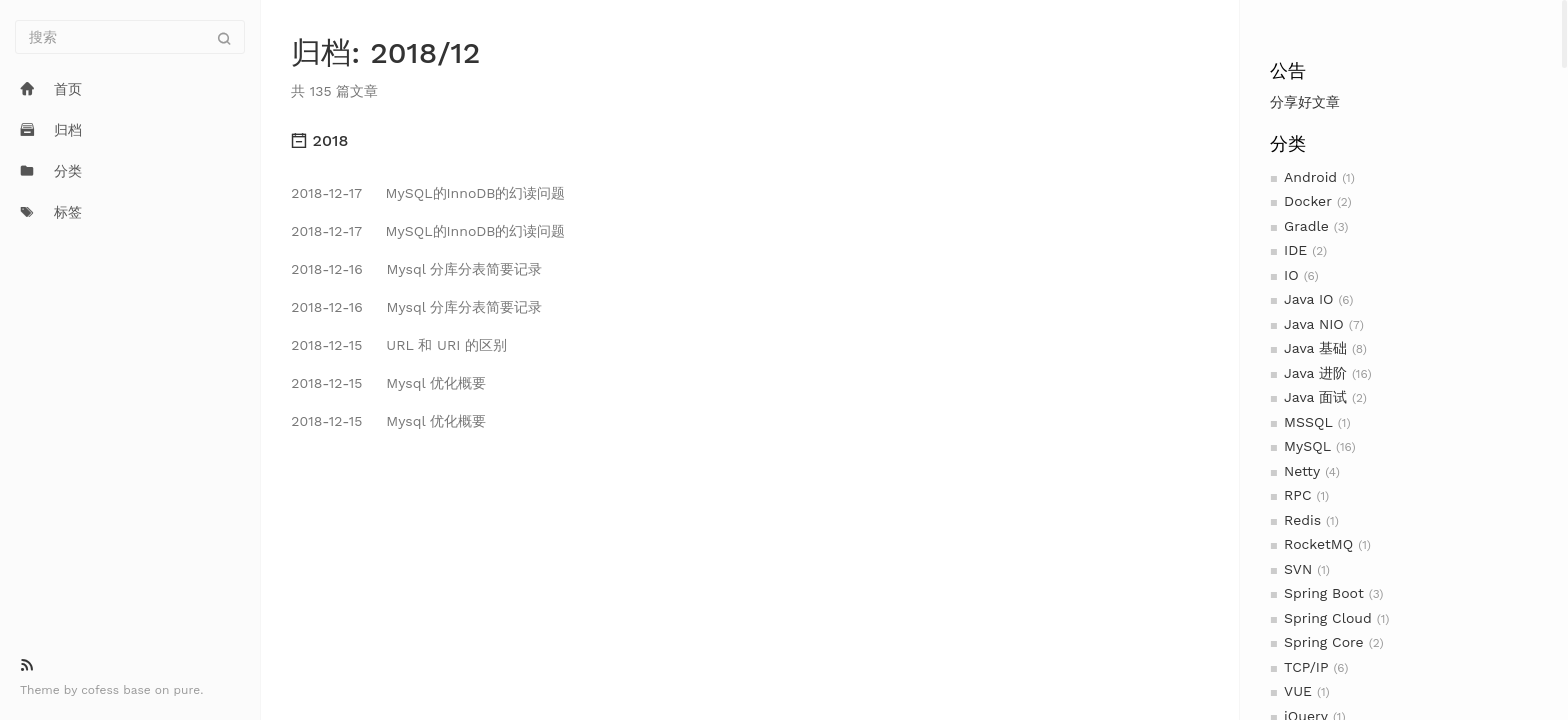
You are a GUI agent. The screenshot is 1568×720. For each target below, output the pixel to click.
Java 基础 (1315, 348)
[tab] (749, 141)
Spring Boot (1324, 593)
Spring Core (1324, 642)
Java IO (1308, 299)
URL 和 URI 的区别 (399, 345)
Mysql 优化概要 (388, 383)
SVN (1298, 569)
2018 (319, 140)
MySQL (1307, 446)
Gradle (1306, 226)
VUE (1298, 691)
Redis (1302, 520)
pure (187, 690)
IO (1291, 275)
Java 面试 (1315, 397)
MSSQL (1308, 422)
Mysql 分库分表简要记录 (416, 269)
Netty (1302, 471)
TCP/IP (1306, 667)
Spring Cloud (1328, 618)
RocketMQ (1318, 544)
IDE (1295, 250)
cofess (102, 690)
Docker (1308, 201)
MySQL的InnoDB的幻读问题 (428, 193)
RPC (1297, 495)
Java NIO (1314, 324)
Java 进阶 (1315, 373)
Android (1310, 177)
